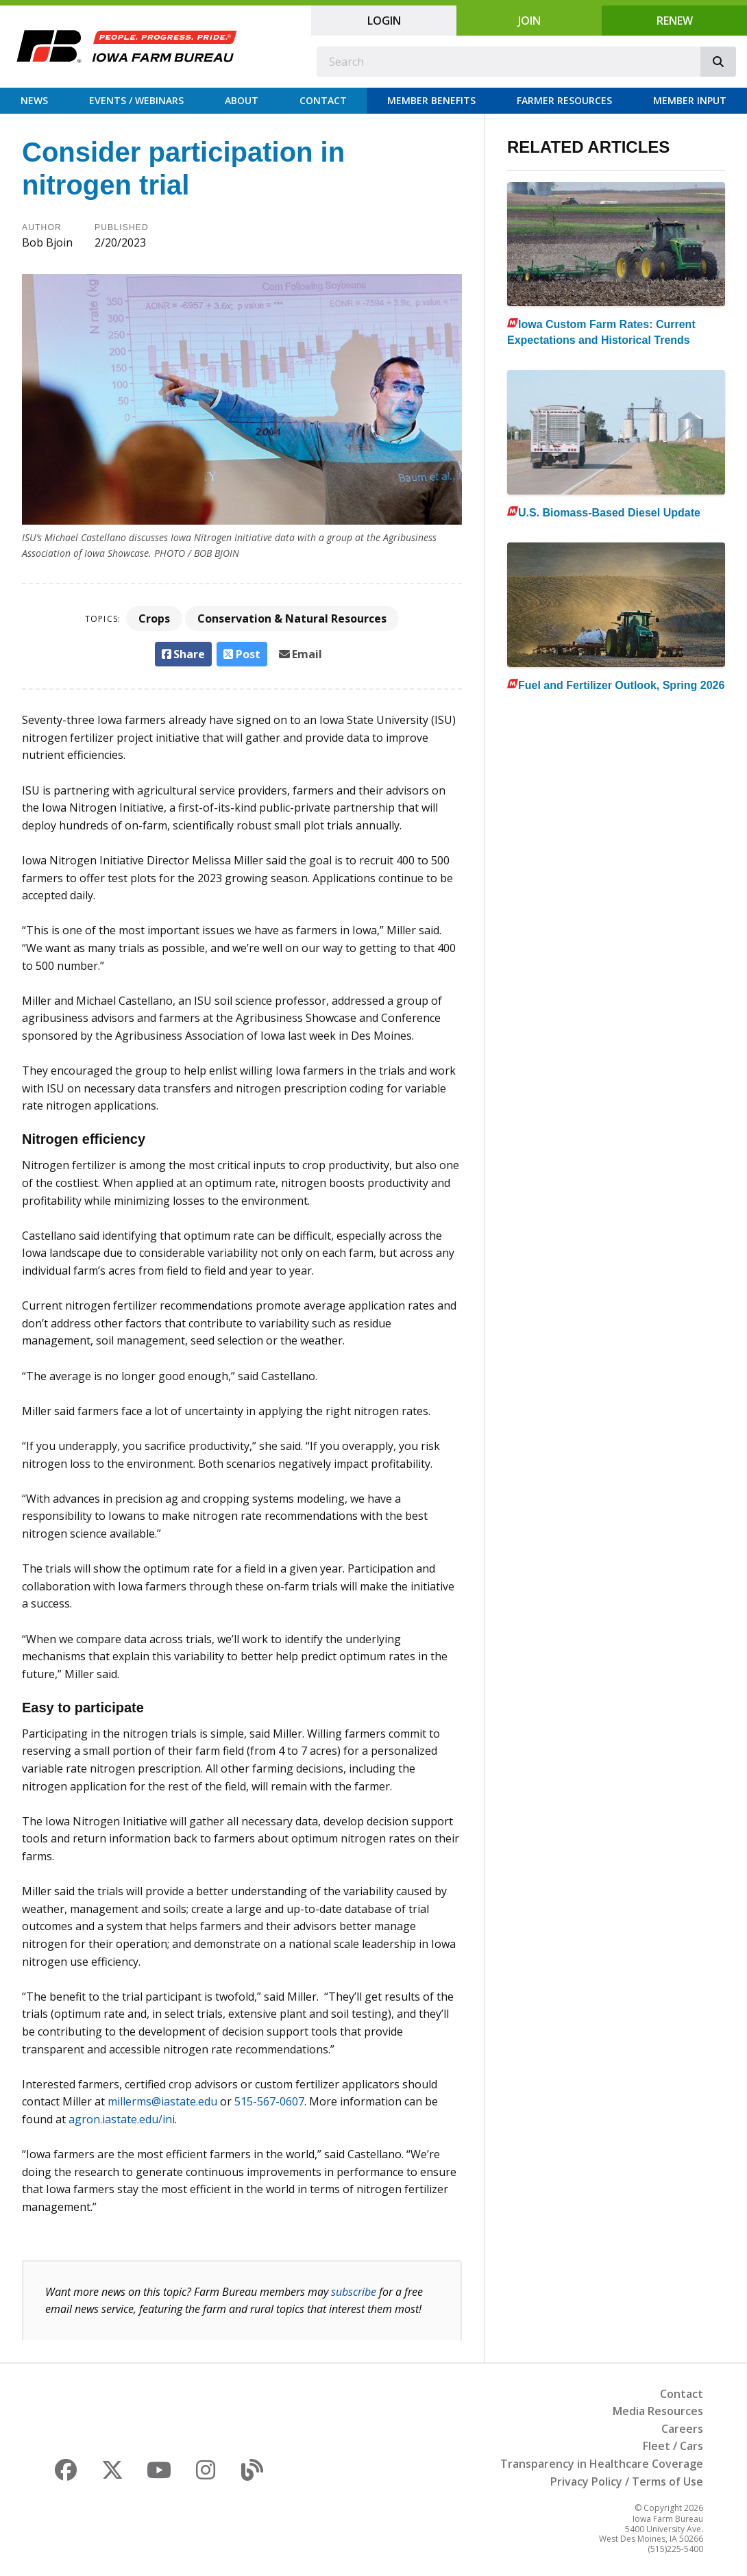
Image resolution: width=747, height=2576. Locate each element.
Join (529, 20)
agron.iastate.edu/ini (122, 2119)
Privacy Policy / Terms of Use (626, 2481)
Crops (154, 618)
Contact (323, 100)
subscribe (353, 2291)
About (241, 100)
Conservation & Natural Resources (292, 618)
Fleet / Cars (673, 2445)
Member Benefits (431, 100)
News (34, 100)
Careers (682, 2428)
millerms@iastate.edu (162, 2101)
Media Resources (658, 2410)
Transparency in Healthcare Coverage (601, 2463)
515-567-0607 (269, 2101)
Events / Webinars (136, 100)
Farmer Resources (564, 100)
